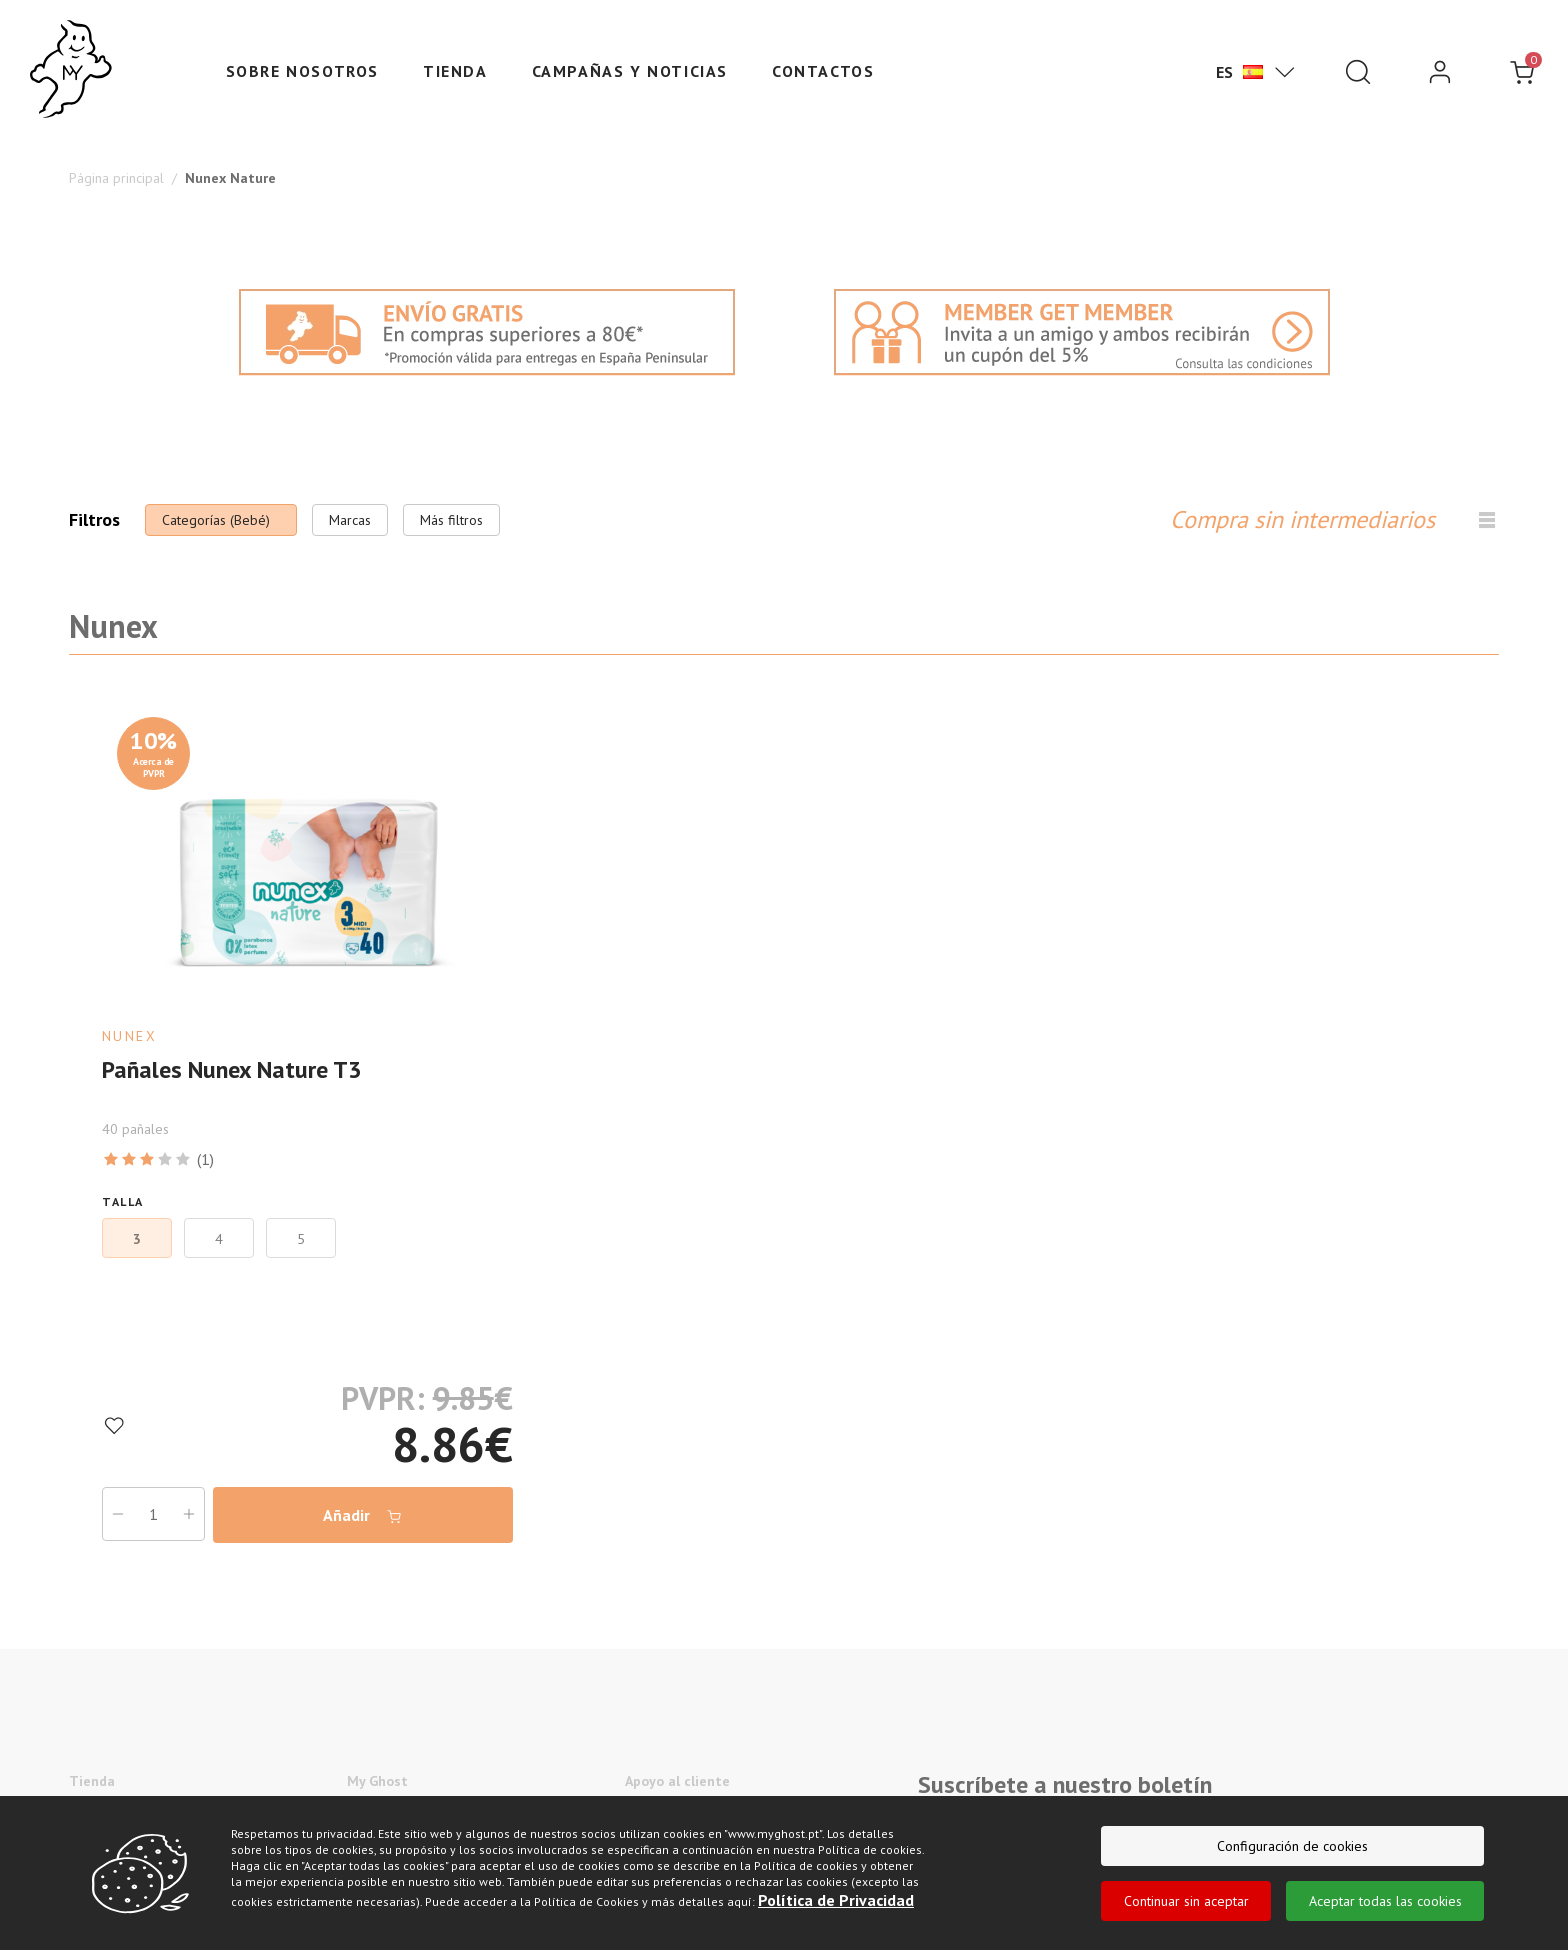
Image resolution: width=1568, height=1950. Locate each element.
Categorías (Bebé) (216, 520)
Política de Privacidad (836, 1900)
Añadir (363, 1515)
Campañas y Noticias (630, 71)
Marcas (350, 520)
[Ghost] (71, 70)
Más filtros (451, 520)
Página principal (116, 178)
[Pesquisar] (1358, 72)
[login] (1440, 72)
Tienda (455, 71)
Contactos (823, 71)
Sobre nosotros (302, 71)
